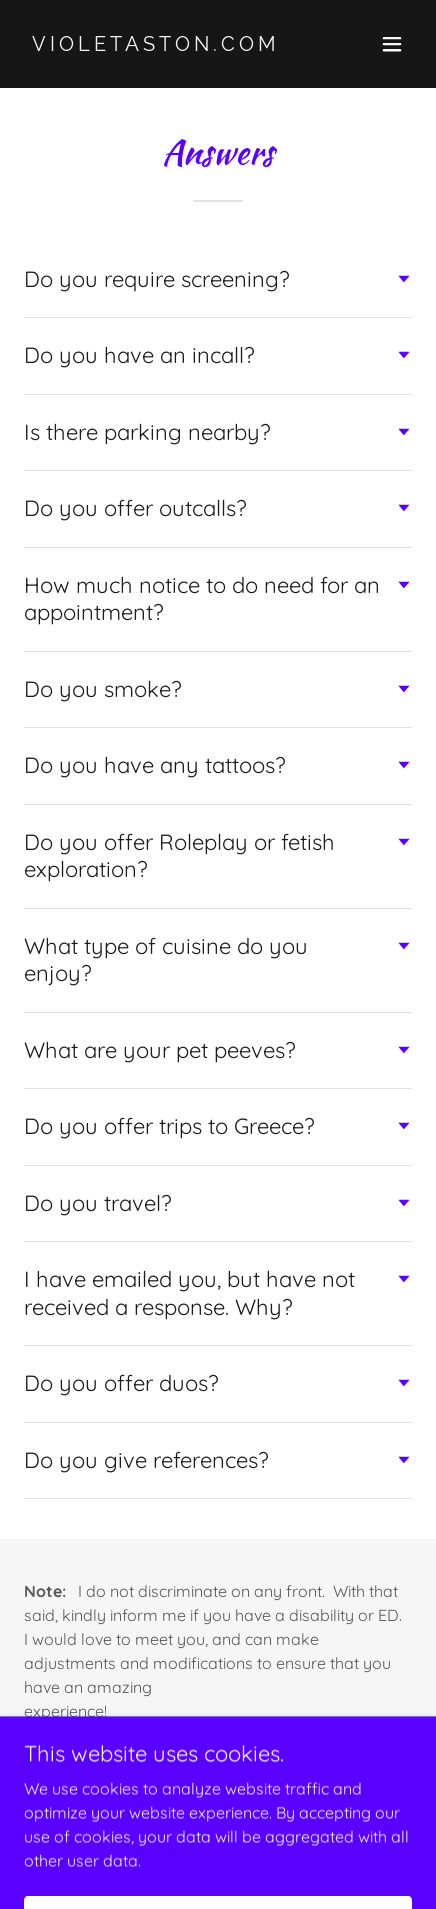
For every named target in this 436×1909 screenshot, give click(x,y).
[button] (392, 44)
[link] (160, 45)
